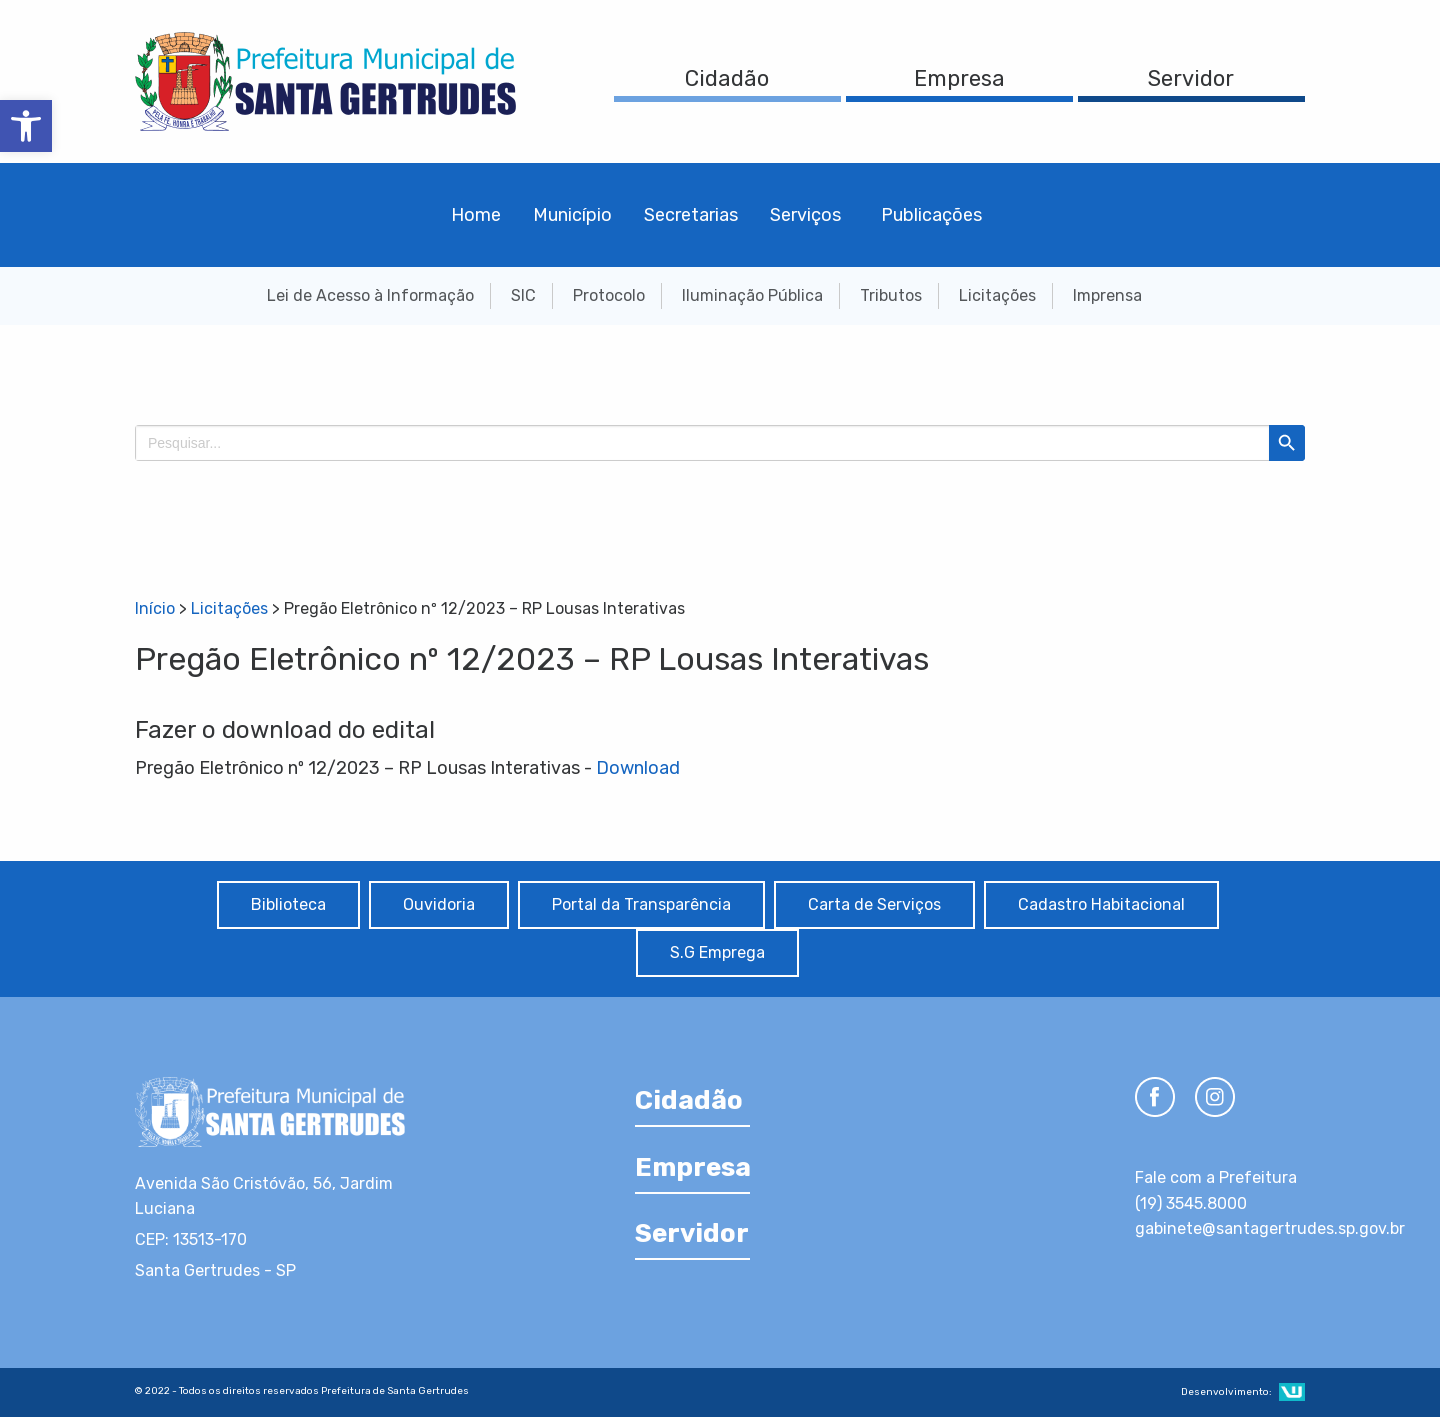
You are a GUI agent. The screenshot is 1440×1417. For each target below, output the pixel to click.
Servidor (1191, 78)
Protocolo (609, 295)
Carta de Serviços (874, 904)
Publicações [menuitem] (931, 215)
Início (155, 608)
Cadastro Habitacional (1101, 904)
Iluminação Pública (752, 295)
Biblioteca (288, 904)
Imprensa (1107, 295)
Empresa (959, 78)
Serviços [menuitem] (805, 215)
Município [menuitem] (572, 215)
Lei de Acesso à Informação (370, 295)
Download (638, 768)
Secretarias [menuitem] (691, 215)
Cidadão (727, 78)
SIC (523, 295)
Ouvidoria (439, 904)
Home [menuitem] (476, 215)
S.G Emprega (717, 952)
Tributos (891, 295)
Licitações (997, 295)
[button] (26, 126)
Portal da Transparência (641, 904)
